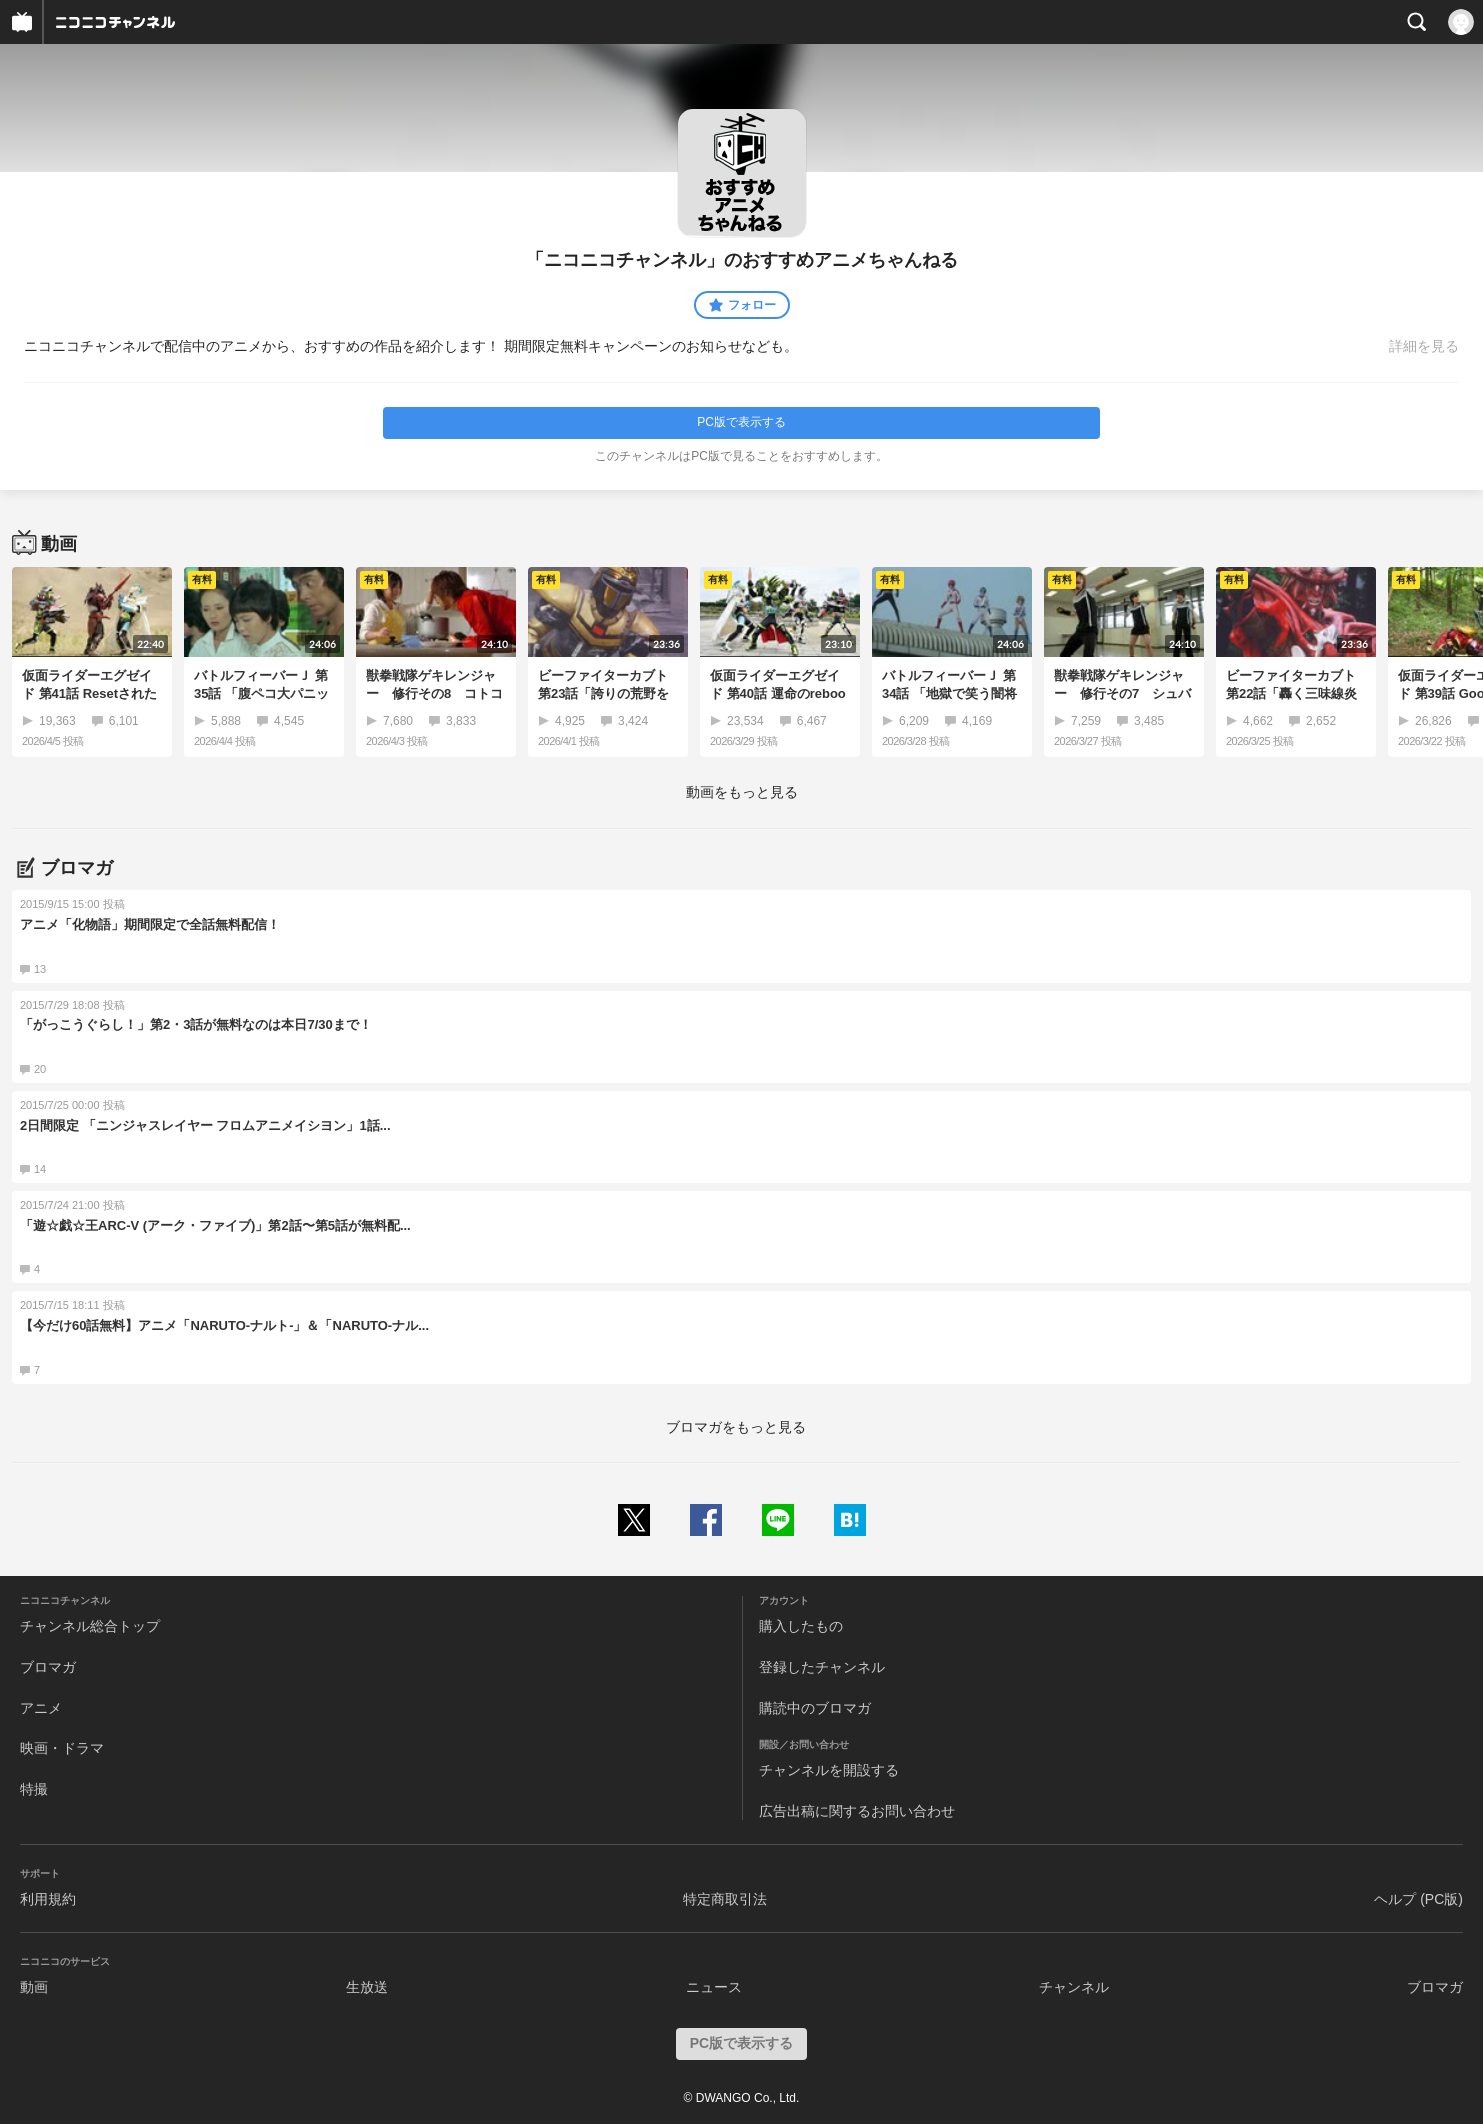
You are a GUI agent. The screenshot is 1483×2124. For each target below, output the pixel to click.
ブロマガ (48, 1667)
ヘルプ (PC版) (1418, 1899)
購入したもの (801, 1626)
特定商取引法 (725, 1899)
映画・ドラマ (62, 1748)
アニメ (41, 1708)
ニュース (714, 1987)
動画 (34, 1987)
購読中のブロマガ (815, 1708)
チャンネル (1074, 1987)
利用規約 (48, 1899)
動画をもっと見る (742, 792)
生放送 (367, 1987)
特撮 (34, 1789)
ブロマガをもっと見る (736, 1427)
